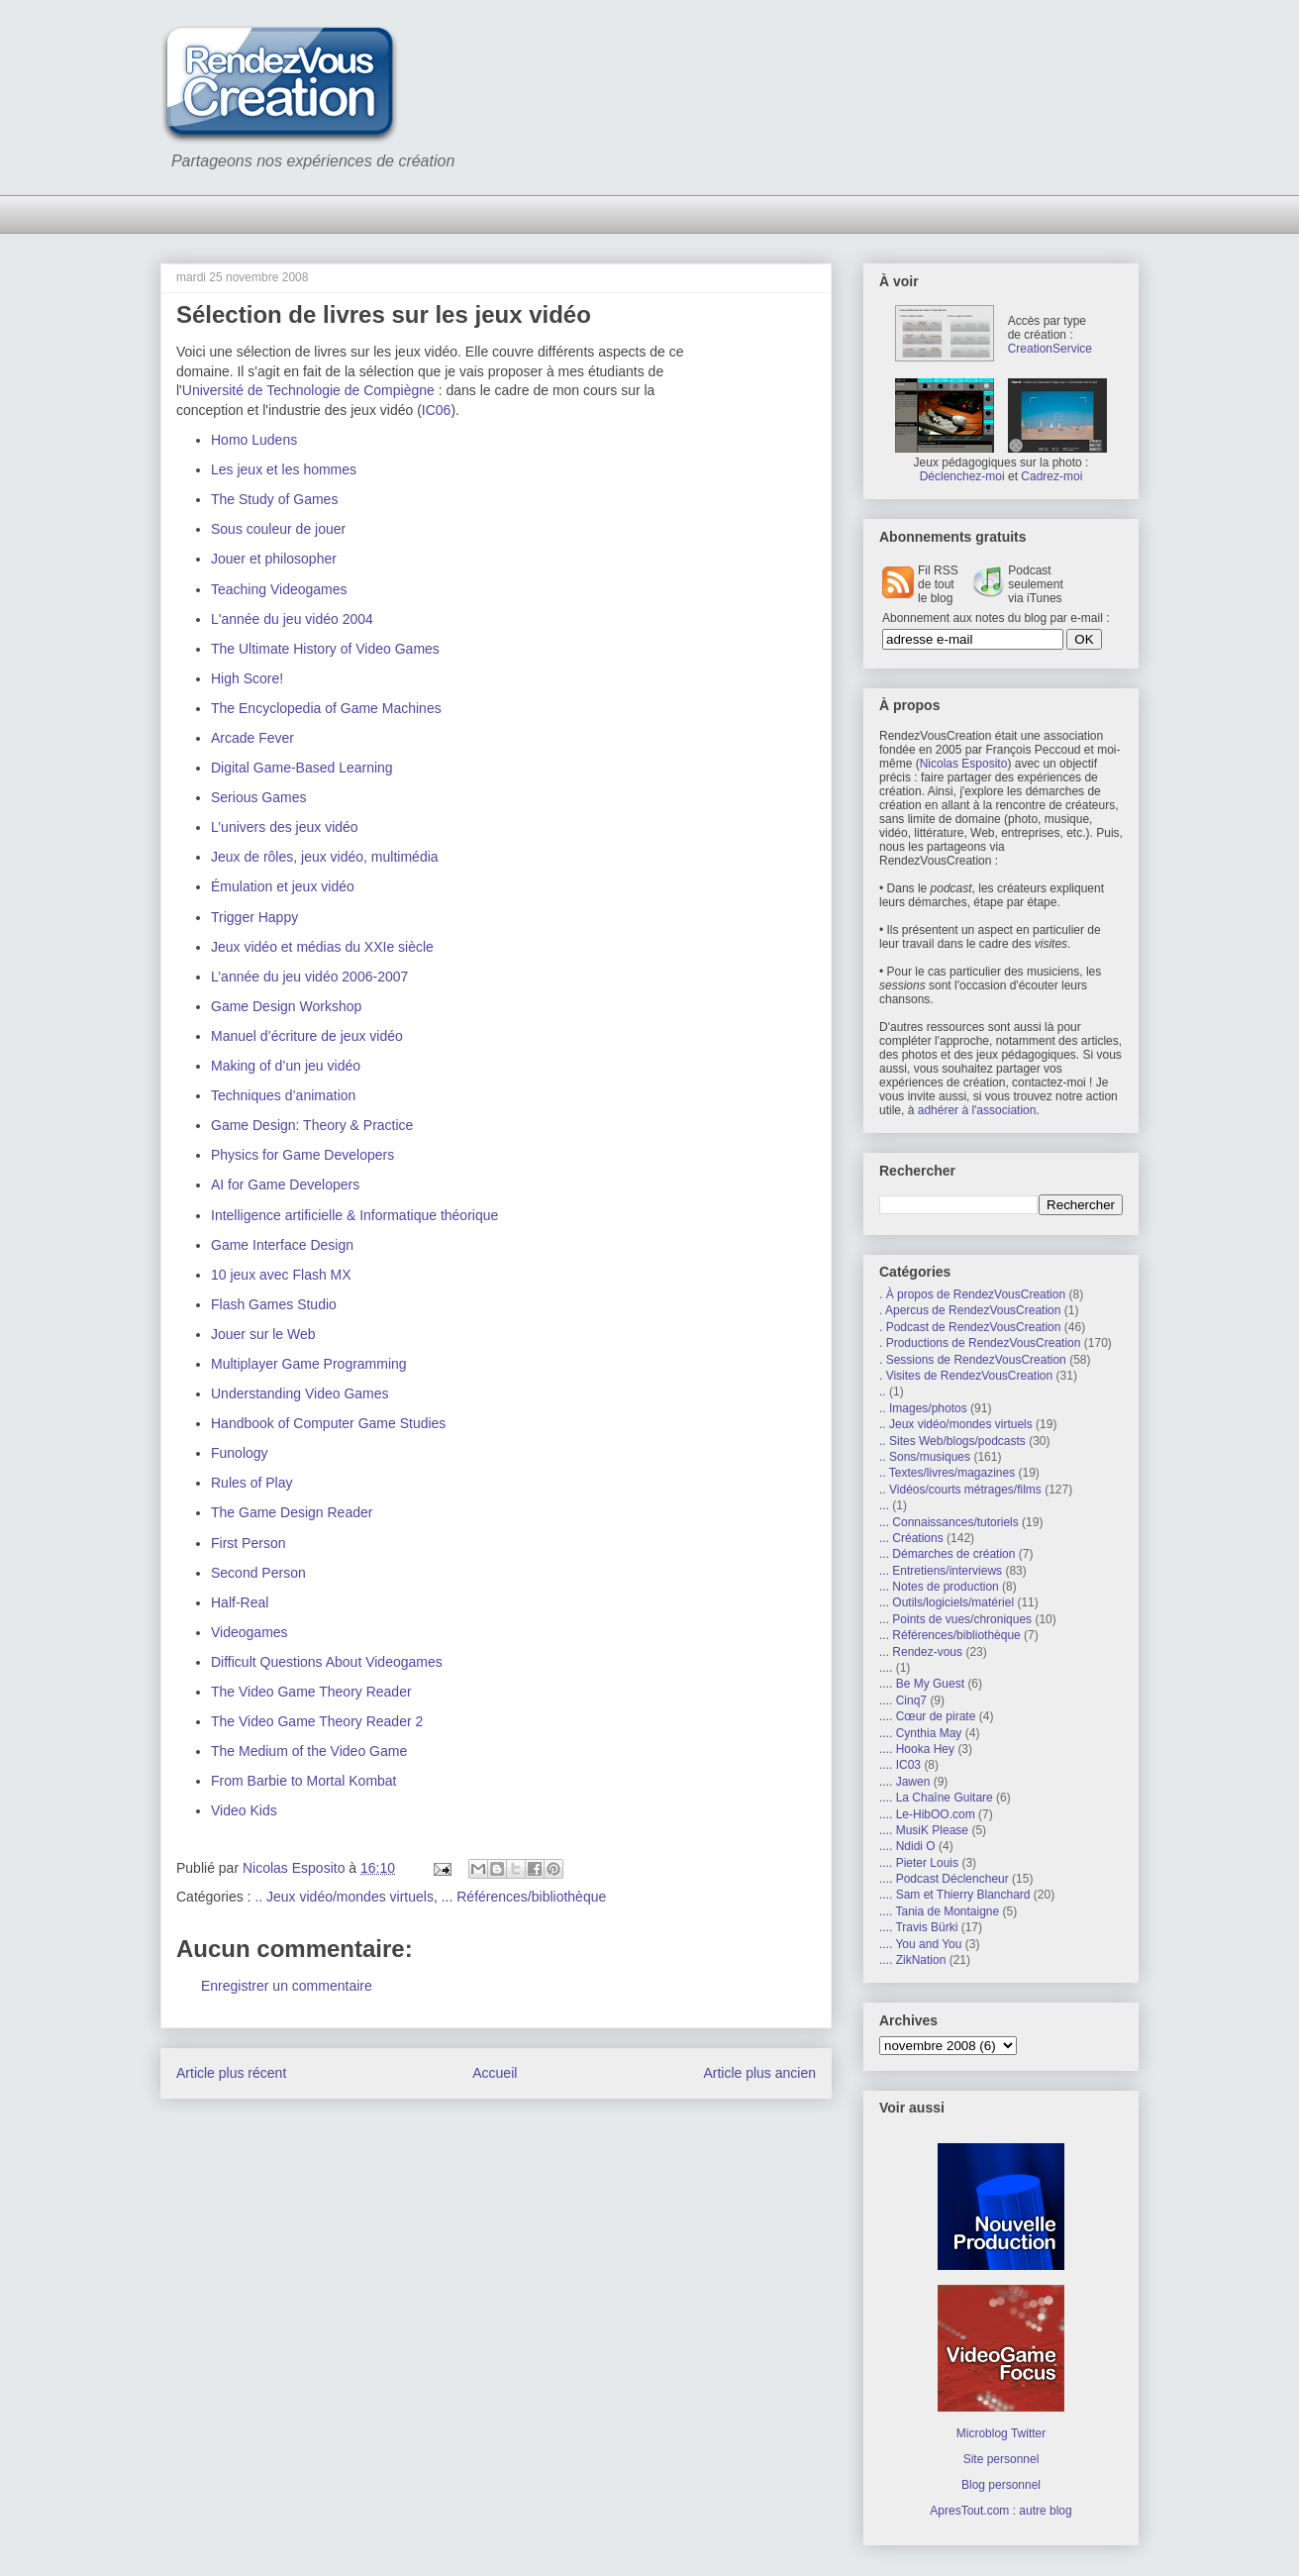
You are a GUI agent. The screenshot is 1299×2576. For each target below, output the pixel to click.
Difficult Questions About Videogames (327, 1662)
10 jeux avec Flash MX (281, 1275)
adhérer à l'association (977, 1110)
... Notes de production (939, 1587)
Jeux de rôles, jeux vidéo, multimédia (325, 857)
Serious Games (258, 797)
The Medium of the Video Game (309, 1751)
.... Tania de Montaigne (939, 1911)
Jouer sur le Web (263, 1334)
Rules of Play (251, 1483)
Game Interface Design (282, 1245)
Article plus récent (231, 2073)
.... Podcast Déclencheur (944, 1879)
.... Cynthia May (920, 1733)
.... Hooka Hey (916, 1749)
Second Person (258, 1573)
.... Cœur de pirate (927, 1716)
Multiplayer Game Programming (309, 1364)
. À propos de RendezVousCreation (972, 1294)
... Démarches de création (947, 1554)
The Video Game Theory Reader (311, 1692)
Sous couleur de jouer (278, 529)
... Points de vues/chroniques (955, 1619)
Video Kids (244, 1810)
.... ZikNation (912, 1960)
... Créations (911, 1538)
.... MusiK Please (923, 1830)
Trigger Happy (254, 917)
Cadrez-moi (1051, 476)
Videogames (249, 1632)
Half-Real (239, 1602)
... (884, 1505)
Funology (239, 1453)
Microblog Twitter (1001, 2433)
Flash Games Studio (274, 1304)
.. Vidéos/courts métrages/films (960, 1489)
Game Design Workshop (286, 1006)
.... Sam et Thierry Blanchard (955, 1895)
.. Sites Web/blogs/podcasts (952, 1441)
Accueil (494, 2073)
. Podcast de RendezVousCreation (969, 1327)
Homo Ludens (254, 440)
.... (885, 1668)
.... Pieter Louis (918, 1863)
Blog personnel (1001, 2485)
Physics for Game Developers (302, 1155)
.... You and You (920, 1944)
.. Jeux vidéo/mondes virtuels (344, 1897)
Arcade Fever (252, 738)
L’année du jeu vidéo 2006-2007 (309, 976)
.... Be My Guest (921, 1684)
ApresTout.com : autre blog (1000, 2511)
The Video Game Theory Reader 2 (317, 1721)
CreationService (1050, 349)
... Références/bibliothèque (524, 1897)
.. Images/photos (923, 1408)
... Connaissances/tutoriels (949, 1522)
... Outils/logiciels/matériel (946, 1602)
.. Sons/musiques (924, 1457)
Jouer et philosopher (274, 559)
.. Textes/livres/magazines (947, 1473)
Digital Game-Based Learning (302, 767)
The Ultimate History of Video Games (325, 649)
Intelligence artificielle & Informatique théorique (354, 1215)
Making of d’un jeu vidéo (285, 1066)
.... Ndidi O (907, 1846)
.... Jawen (904, 1782)
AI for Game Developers (285, 1184)
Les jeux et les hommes (283, 469)
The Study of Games (274, 499)
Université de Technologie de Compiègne (308, 390)
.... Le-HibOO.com (927, 1814)
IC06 (436, 410)
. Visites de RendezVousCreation (965, 1376)
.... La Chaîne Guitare (936, 1797)
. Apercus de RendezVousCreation (969, 1310)
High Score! (247, 678)
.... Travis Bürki (918, 1927)
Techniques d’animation (283, 1095)
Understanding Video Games (300, 1393)
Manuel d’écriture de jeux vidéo (307, 1036)
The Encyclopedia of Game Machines (326, 708)
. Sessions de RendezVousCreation (972, 1360)
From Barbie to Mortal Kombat (304, 1781)
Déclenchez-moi (962, 476)
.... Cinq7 (903, 1700)
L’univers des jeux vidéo (284, 827)
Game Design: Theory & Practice (312, 1125)
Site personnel (1001, 2459)
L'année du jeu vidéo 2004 (292, 619)
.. (882, 1391)
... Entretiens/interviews (940, 1571)
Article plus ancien (759, 2073)
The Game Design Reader (291, 1512)
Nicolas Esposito (964, 764)
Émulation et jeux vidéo (282, 886)
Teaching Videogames (279, 589)
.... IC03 (900, 1765)
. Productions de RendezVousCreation (979, 1343)
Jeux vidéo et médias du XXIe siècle (322, 947)
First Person (248, 1543)
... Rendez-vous (920, 1652)
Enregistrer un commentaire (286, 1986)
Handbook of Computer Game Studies (328, 1423)
